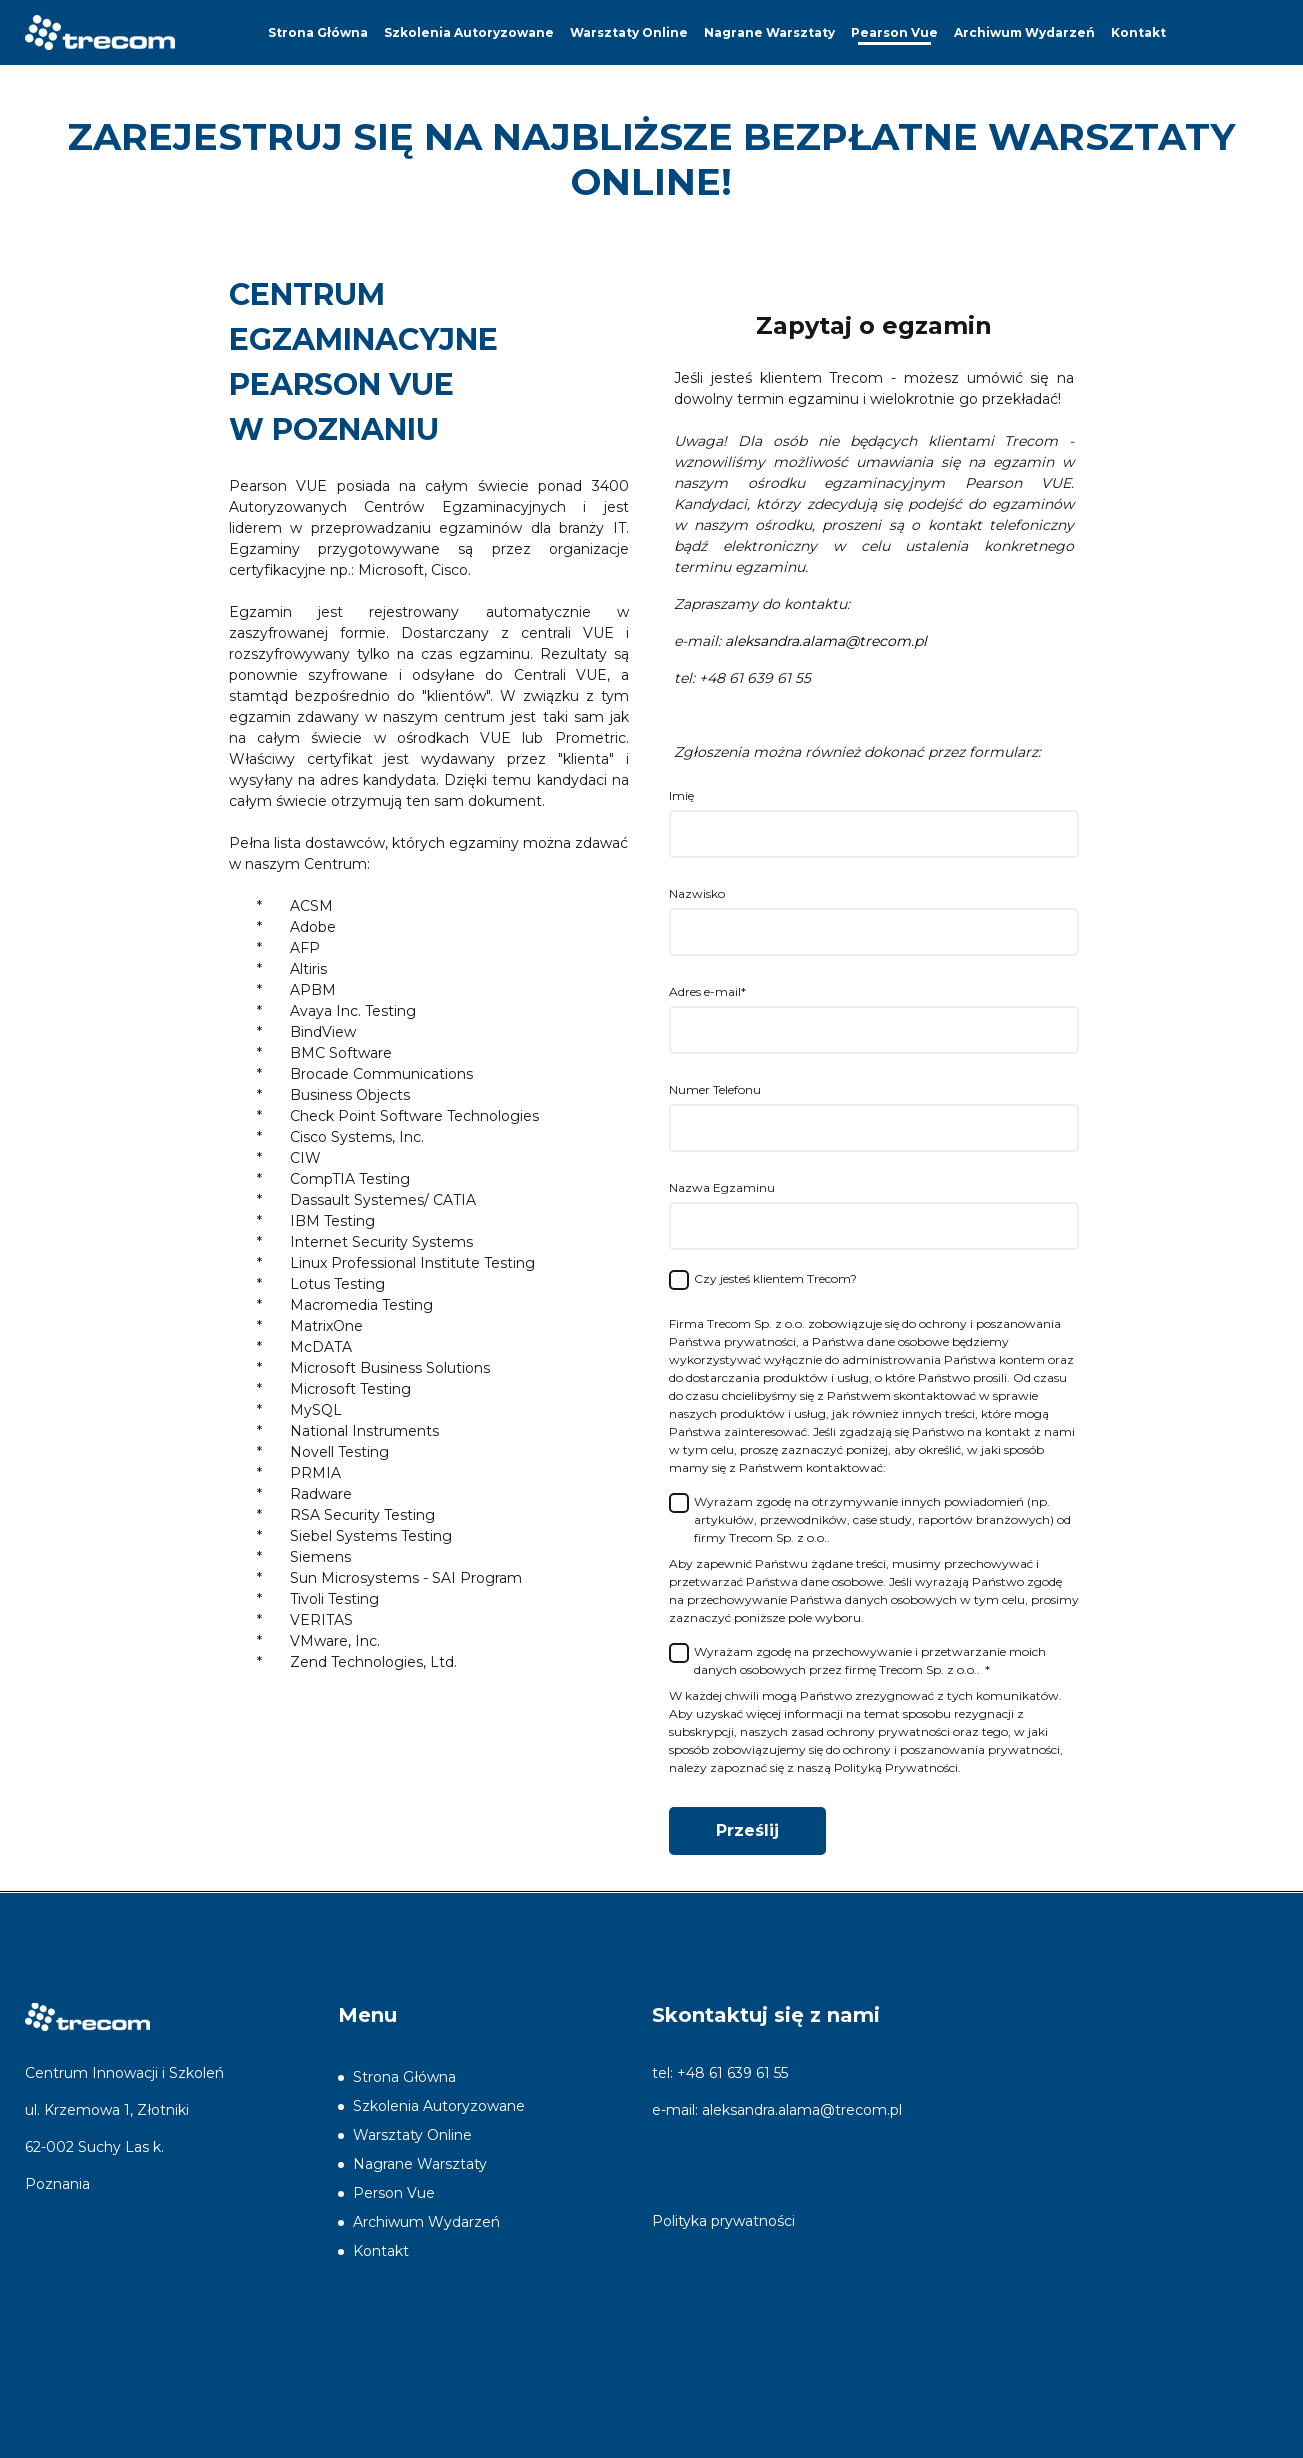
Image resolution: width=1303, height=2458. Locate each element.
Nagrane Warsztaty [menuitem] (769, 32)
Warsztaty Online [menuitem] (629, 32)
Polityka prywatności (723, 2221)
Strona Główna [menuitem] (318, 32)
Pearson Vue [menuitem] (894, 32)
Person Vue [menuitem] (394, 2193)
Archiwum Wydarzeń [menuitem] (1024, 32)
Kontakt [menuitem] (1138, 32)
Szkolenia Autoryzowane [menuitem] (469, 32)
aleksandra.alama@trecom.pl (802, 2110)
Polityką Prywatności (896, 1767)
